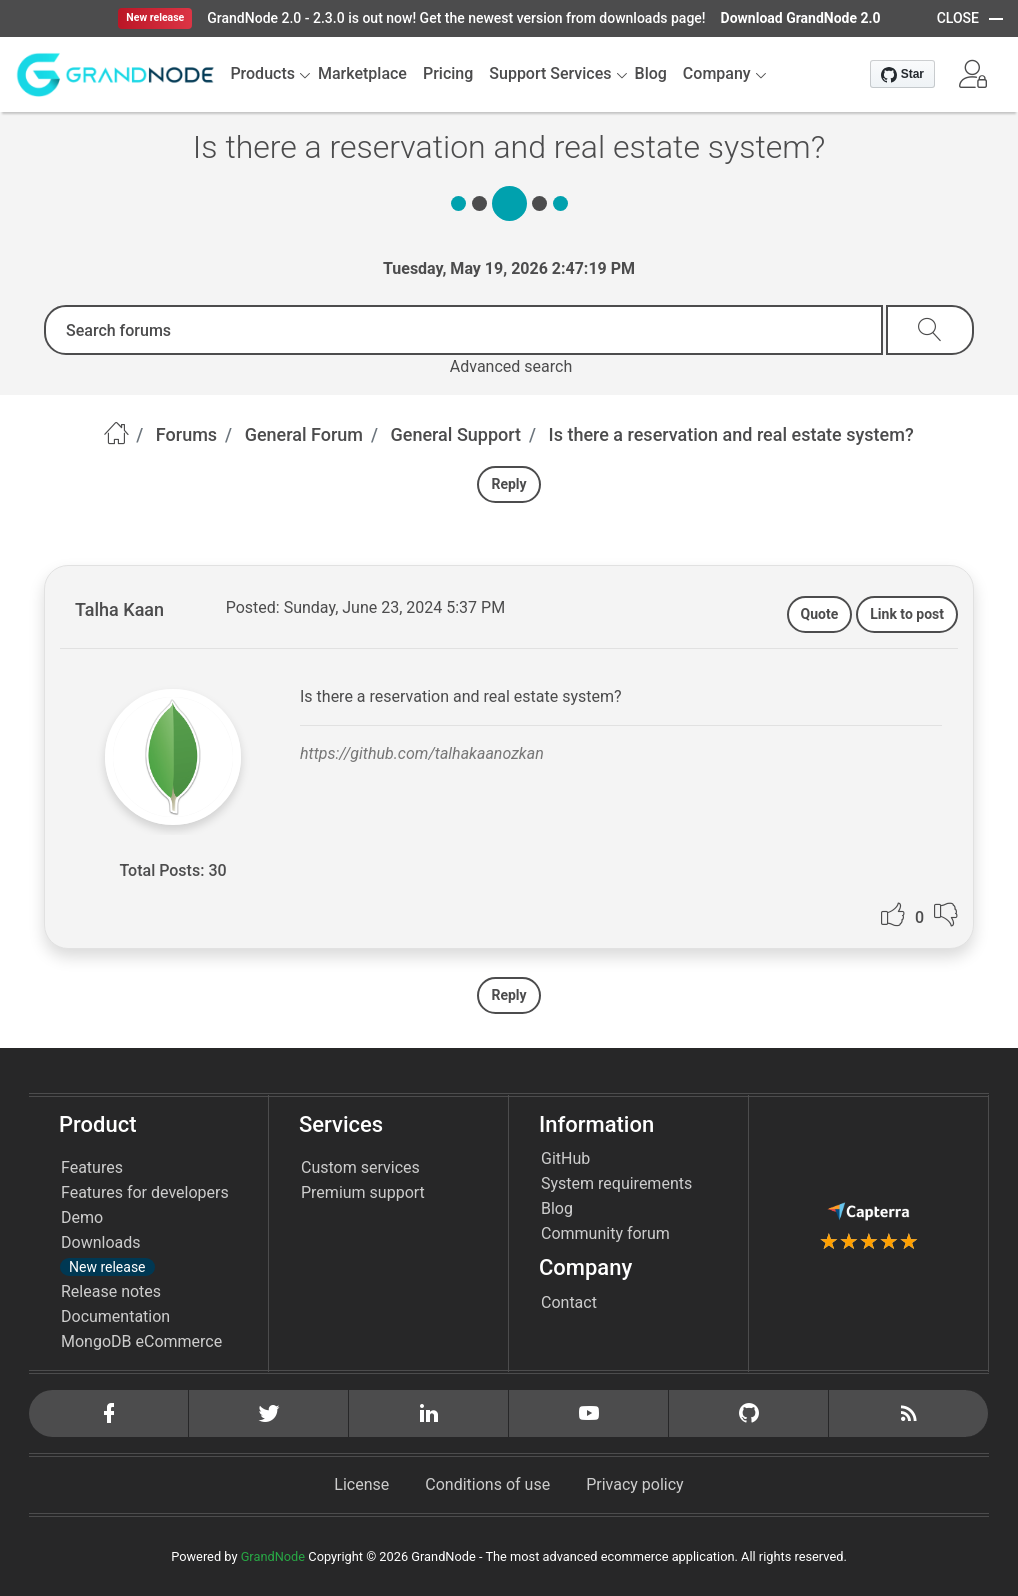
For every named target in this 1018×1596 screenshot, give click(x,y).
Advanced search (511, 366)
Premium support (363, 1192)
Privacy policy (635, 1484)
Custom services (360, 1167)
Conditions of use (487, 1484)
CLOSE (958, 18)
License (361, 1484)
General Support (456, 434)
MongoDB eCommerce (141, 1341)
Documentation (115, 1316)
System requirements (616, 1183)
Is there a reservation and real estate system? (731, 434)
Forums (186, 434)
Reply (508, 484)
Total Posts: (161, 870)
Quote (820, 614)
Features (92, 1167)
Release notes (111, 1291)
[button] (973, 74)
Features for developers (145, 1192)
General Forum (304, 434)
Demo (82, 1217)
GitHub (565, 1158)
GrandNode (273, 1556)
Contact (569, 1302)
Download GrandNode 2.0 (801, 18)
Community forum (605, 1233)
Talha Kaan (119, 609)
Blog (557, 1208)
